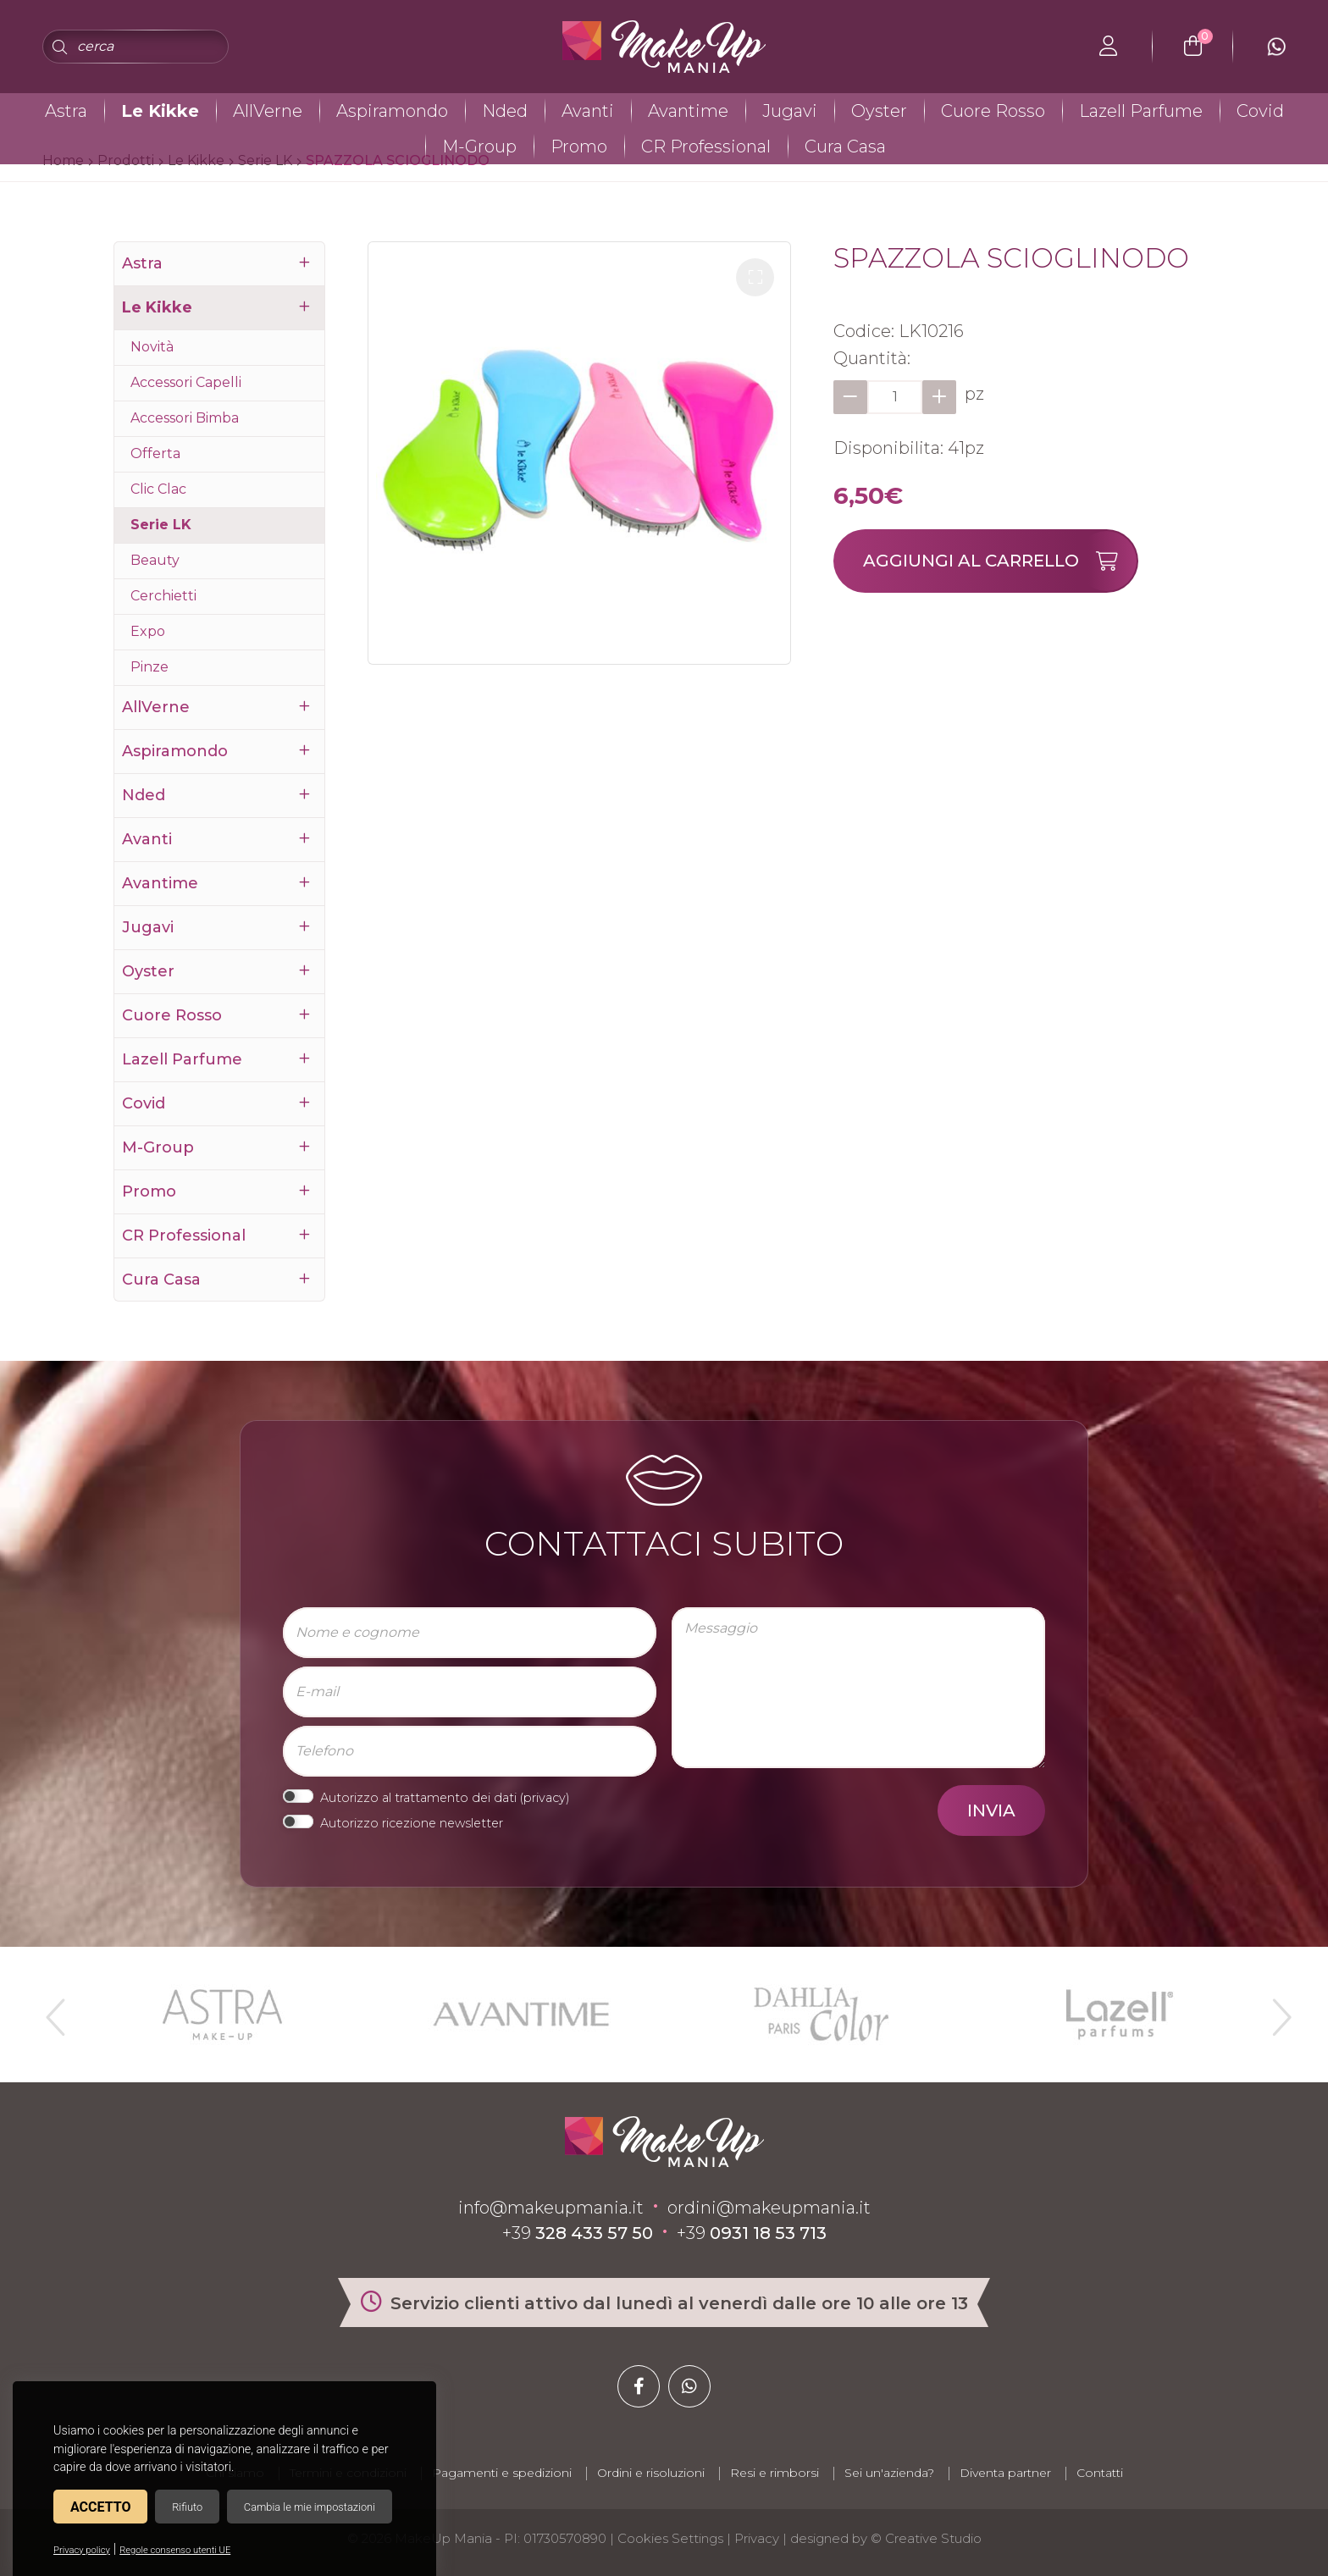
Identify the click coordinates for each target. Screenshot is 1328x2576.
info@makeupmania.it (551, 2207)
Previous (53, 2010)
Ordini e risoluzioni (651, 2472)
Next (1274, 2010)
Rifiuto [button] (187, 2507)
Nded (505, 111)
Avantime (688, 111)
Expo (147, 631)
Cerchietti (163, 596)
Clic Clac (158, 489)
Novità (152, 347)
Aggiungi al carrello (1000, 561)
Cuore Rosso (993, 111)
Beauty (155, 560)
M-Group (479, 146)
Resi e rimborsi (774, 2472)
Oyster (879, 111)
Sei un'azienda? (889, 2472)
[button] (755, 277)
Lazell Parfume (1141, 111)
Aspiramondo (392, 111)
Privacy (756, 2538)
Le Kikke (160, 111)
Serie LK (160, 525)
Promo (579, 146)
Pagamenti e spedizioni (502, 2472)
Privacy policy (81, 2550)
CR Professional (706, 146)
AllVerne (267, 111)
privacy (544, 1797)
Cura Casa (845, 146)
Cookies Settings (670, 2538)
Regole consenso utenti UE (174, 2550)
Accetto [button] (100, 2507)
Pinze (149, 667)
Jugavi (789, 111)
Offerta (155, 453)
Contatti (1099, 2472)
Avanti (588, 111)
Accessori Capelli (185, 382)
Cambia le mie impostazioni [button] (309, 2507)
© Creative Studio (926, 2538)
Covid (1260, 111)
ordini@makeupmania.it (769, 2207)
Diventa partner (1005, 2472)
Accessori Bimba (184, 418)
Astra (66, 111)
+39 (577, 2233)
